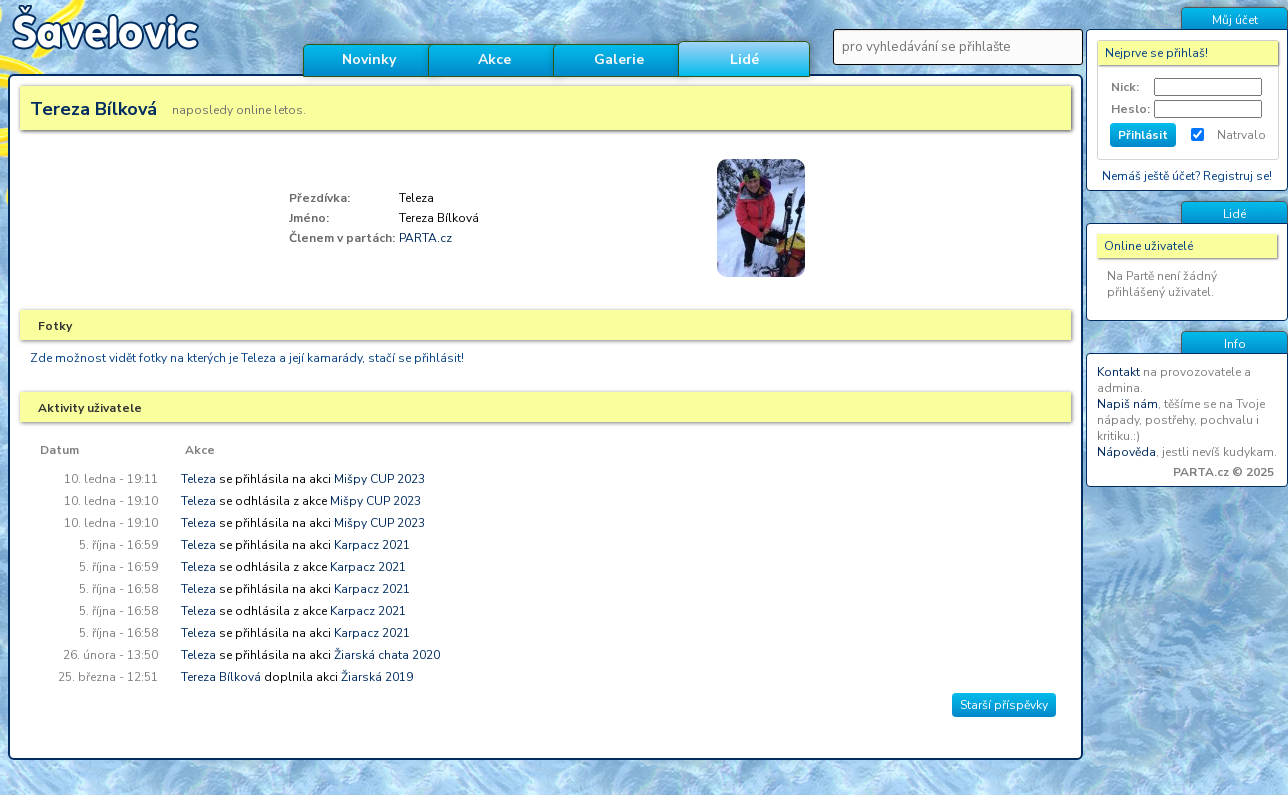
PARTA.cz (425, 238)
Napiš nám (1127, 404)
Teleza (198, 479)
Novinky (369, 59)
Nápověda (1126, 452)
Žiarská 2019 (377, 677)
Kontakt (1118, 372)
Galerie (619, 59)
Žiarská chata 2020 (387, 655)
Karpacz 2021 (372, 545)
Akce (494, 59)
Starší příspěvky (1004, 705)
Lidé (744, 59)
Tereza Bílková (221, 677)
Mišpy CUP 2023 (379, 479)
